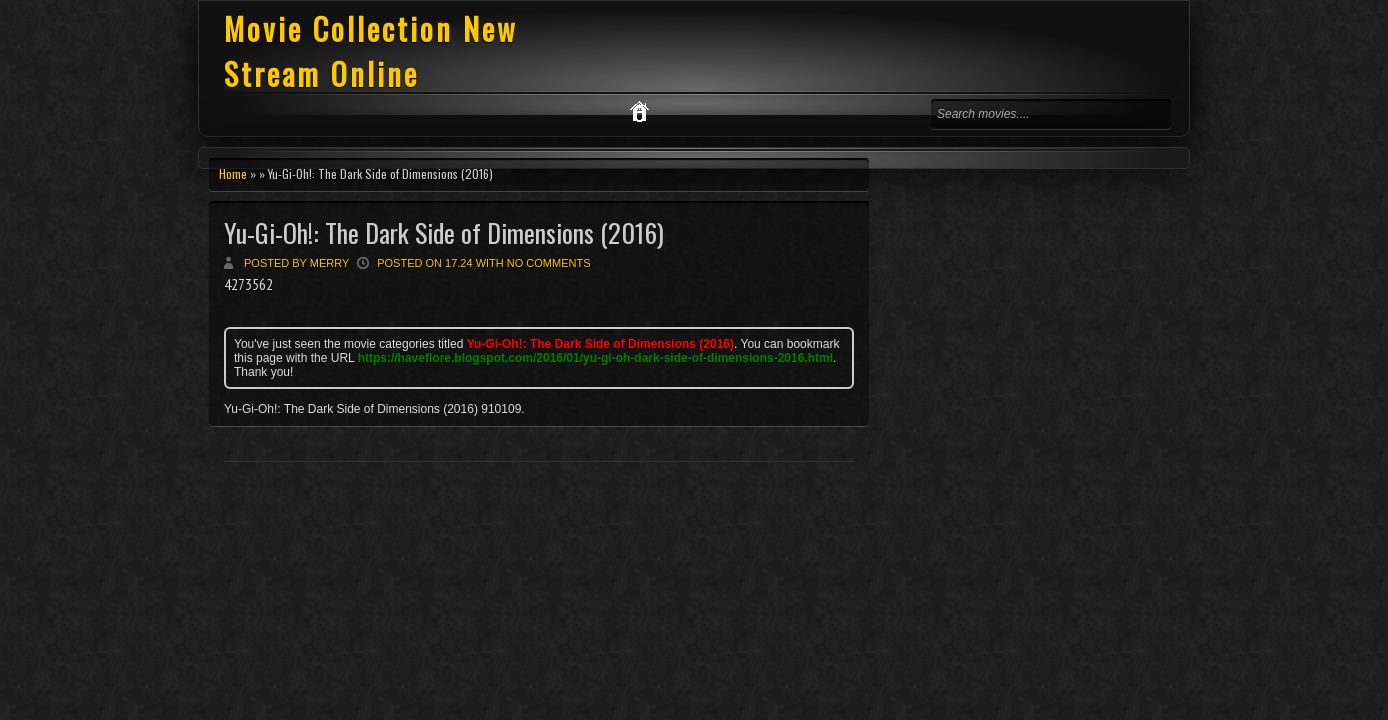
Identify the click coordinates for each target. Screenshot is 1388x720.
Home (233, 173)
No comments (549, 263)
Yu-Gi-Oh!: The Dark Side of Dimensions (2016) (444, 232)
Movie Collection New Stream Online (371, 51)
